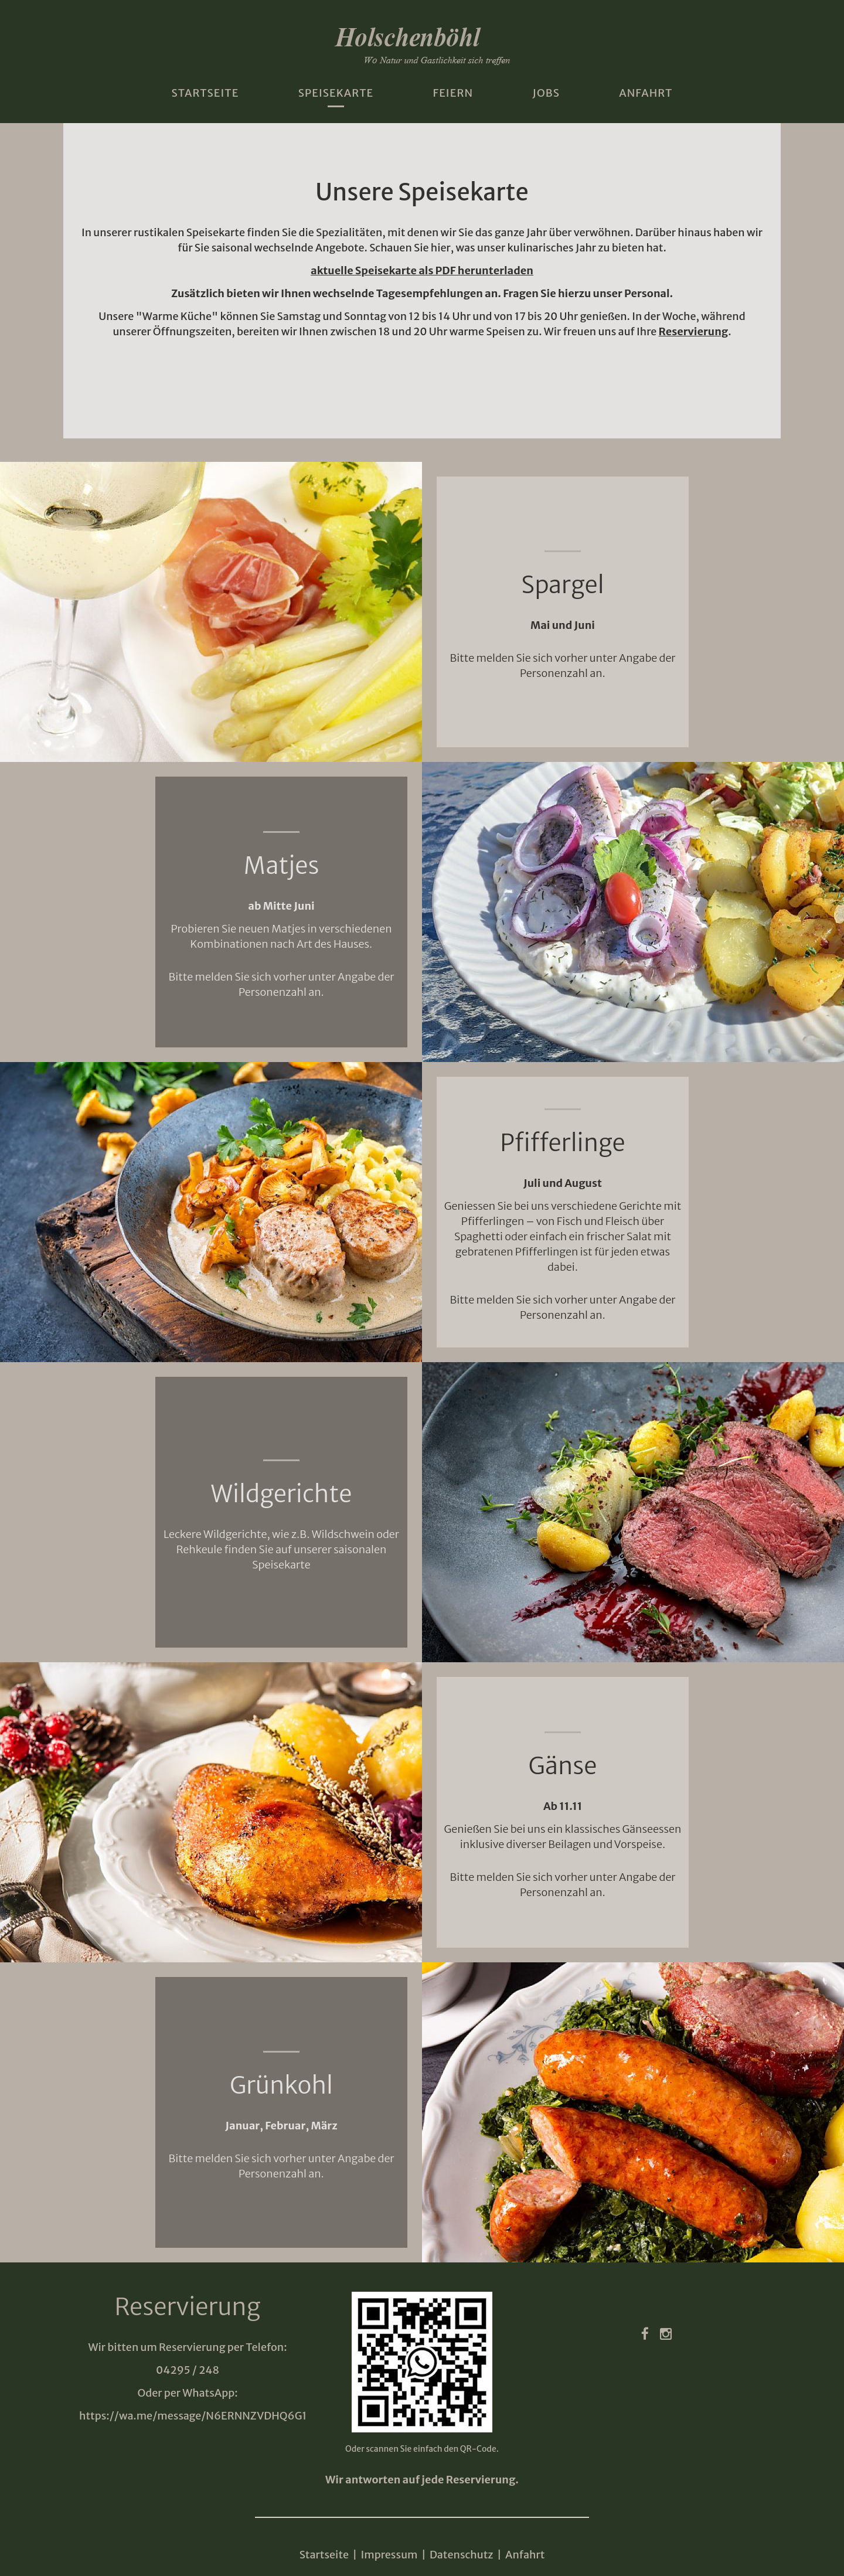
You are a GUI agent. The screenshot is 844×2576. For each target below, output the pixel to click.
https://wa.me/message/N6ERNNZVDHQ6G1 (193, 2415)
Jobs (546, 93)
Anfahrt (645, 93)
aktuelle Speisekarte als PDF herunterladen (422, 270)
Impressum (389, 2554)
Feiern (453, 93)
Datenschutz (462, 2554)
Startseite (205, 93)
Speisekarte (336, 93)
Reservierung (694, 331)
